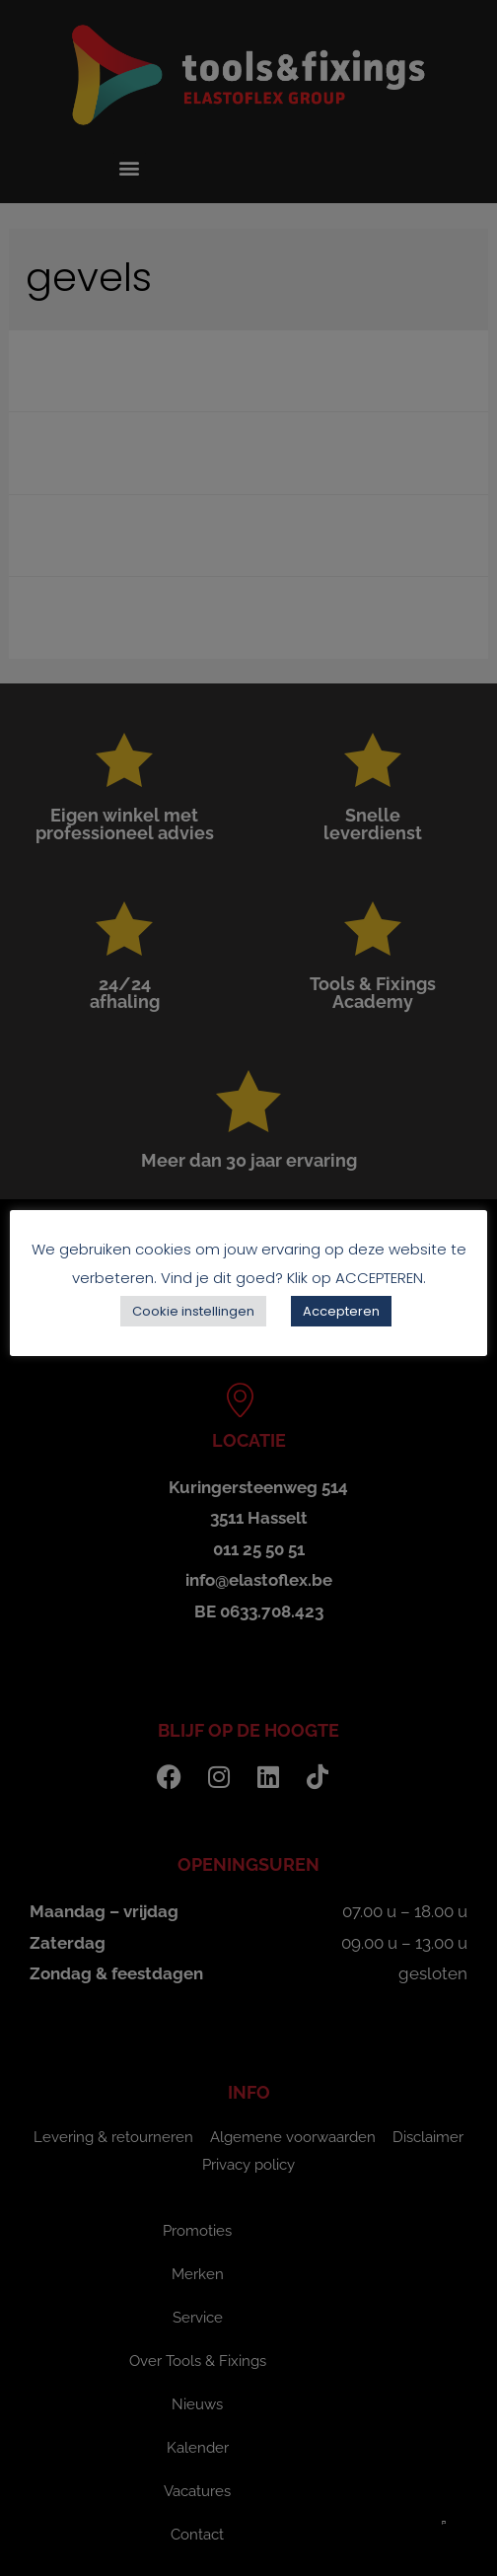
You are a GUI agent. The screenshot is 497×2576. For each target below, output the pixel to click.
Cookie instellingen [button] (193, 1311)
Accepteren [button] (341, 1311)
